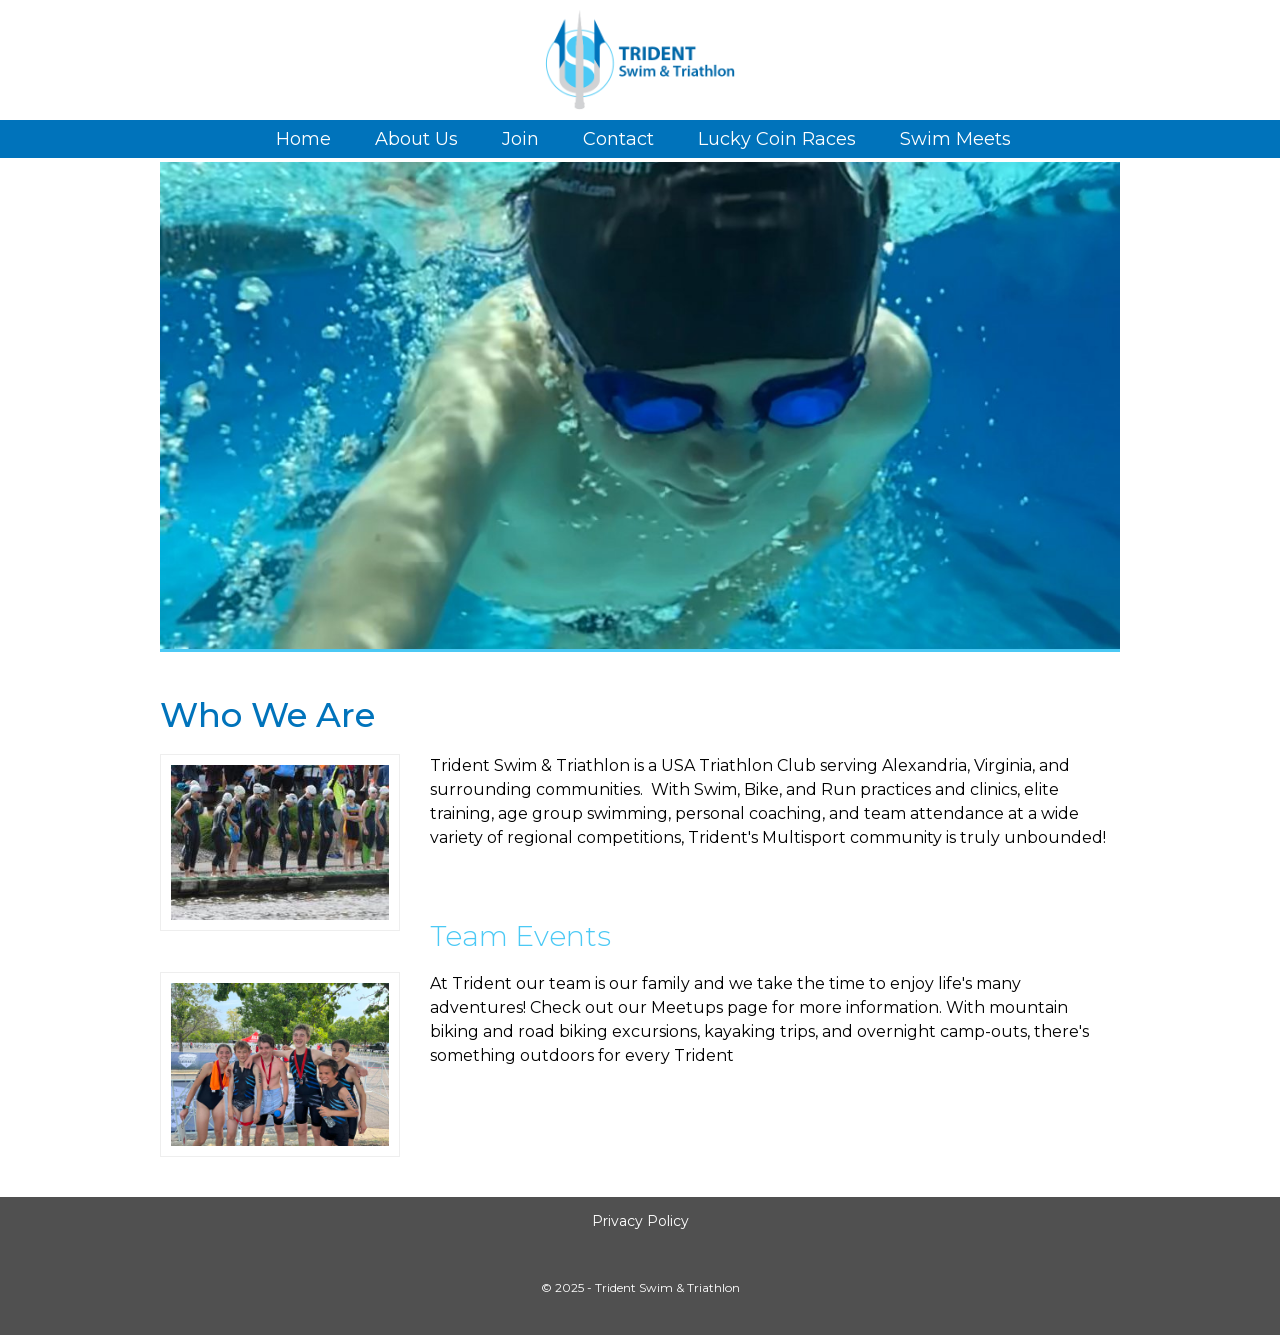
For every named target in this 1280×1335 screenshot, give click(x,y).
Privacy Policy (640, 1221)
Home (303, 139)
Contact (618, 139)
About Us (416, 139)
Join (520, 139)
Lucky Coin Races (777, 139)
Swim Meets (955, 139)
